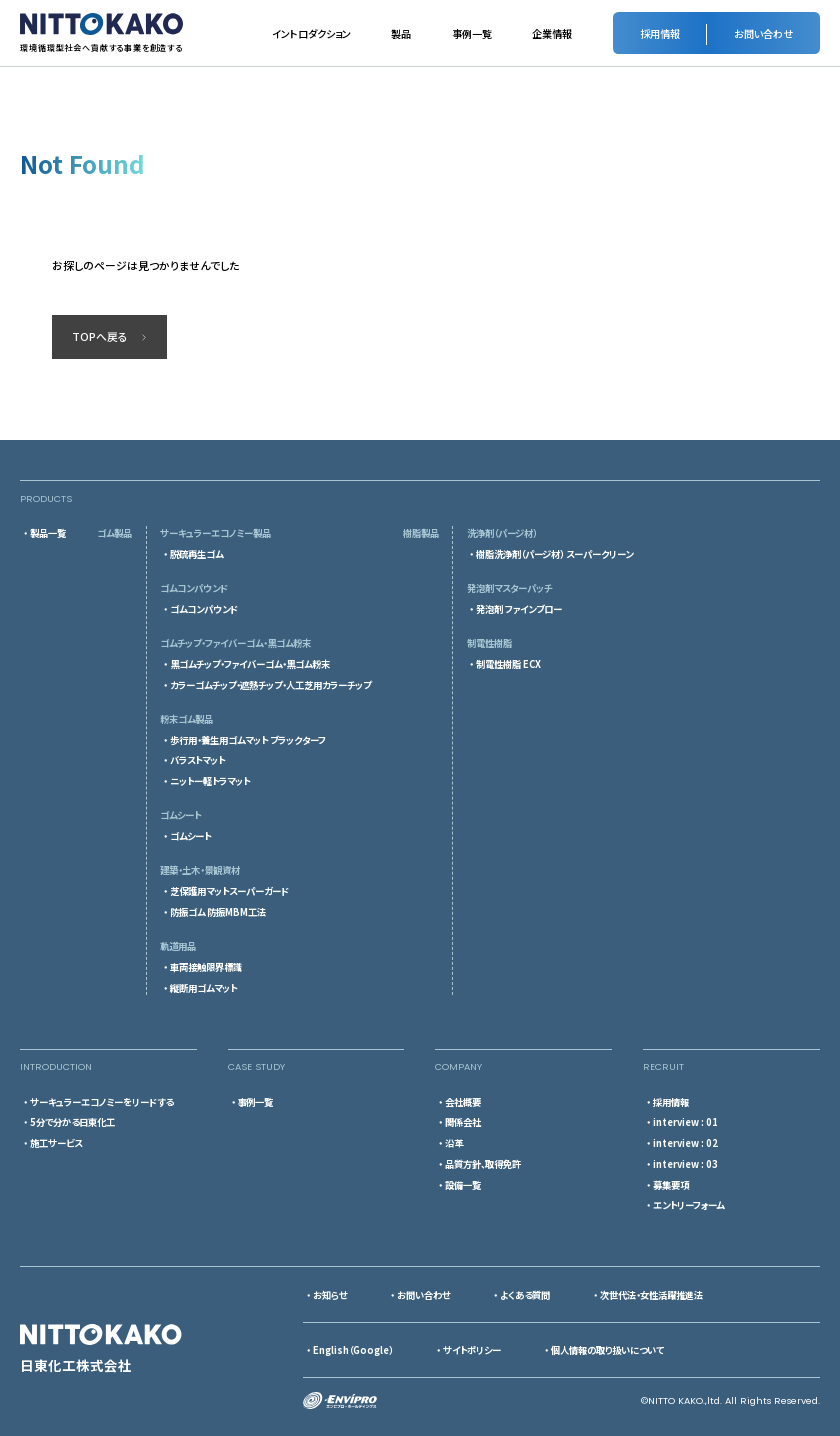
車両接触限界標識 (206, 967)
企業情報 (552, 33)
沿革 (454, 1143)
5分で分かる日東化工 (72, 1122)
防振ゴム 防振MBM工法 (218, 912)
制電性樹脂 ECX (508, 664)
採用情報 (671, 1102)
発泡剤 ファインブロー (519, 609)
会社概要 (463, 1102)
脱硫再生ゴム (196, 554)
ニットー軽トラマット (210, 781)
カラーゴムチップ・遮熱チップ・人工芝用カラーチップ (270, 685)
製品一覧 (48, 533)
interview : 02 (685, 1143)
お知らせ (330, 1295)
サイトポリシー (472, 1350)
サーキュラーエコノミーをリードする (101, 1102)
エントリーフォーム (688, 1205)
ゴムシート (190, 836)
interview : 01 (685, 1122)
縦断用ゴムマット (203, 988)
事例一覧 (472, 33)
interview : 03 (685, 1164)
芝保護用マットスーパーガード (229, 891)
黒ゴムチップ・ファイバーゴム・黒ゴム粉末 (250, 664)
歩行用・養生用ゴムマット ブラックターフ (248, 740)
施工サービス (56, 1143)
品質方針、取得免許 (483, 1164)
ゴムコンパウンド (204, 609)
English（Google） (353, 1350)
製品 (401, 33)
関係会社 (463, 1122)
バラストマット (197, 760)
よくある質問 (525, 1295)
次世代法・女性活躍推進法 (651, 1295)
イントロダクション (311, 33)
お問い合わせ (423, 1295)
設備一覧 (463, 1185)
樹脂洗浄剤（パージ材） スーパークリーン (554, 554)
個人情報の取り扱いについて (607, 1350)
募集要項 (671, 1185)
